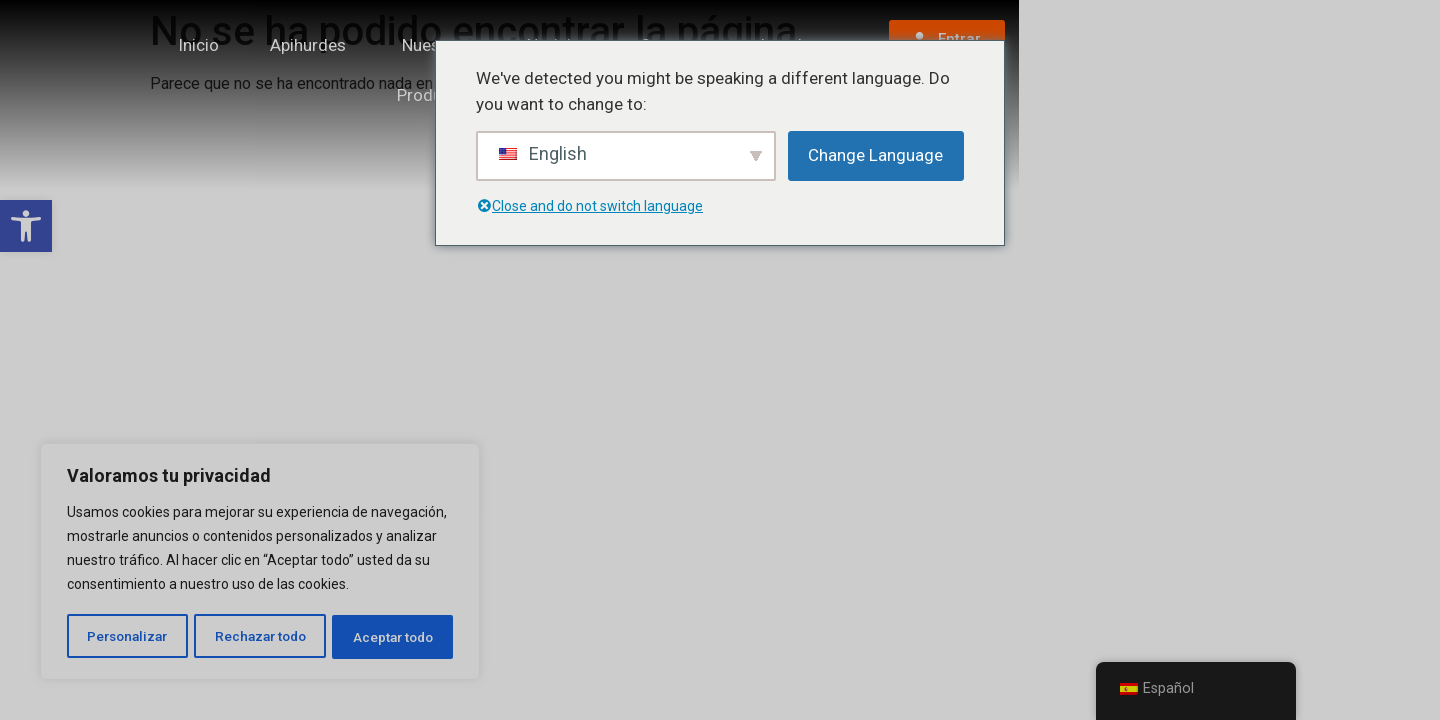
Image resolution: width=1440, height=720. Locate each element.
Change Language (875, 155)
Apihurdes (418, 69)
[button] (26, 226)
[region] (260, 563)
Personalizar (127, 637)
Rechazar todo (260, 637)
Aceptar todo (393, 637)
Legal (1048, 69)
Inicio (308, 69)
